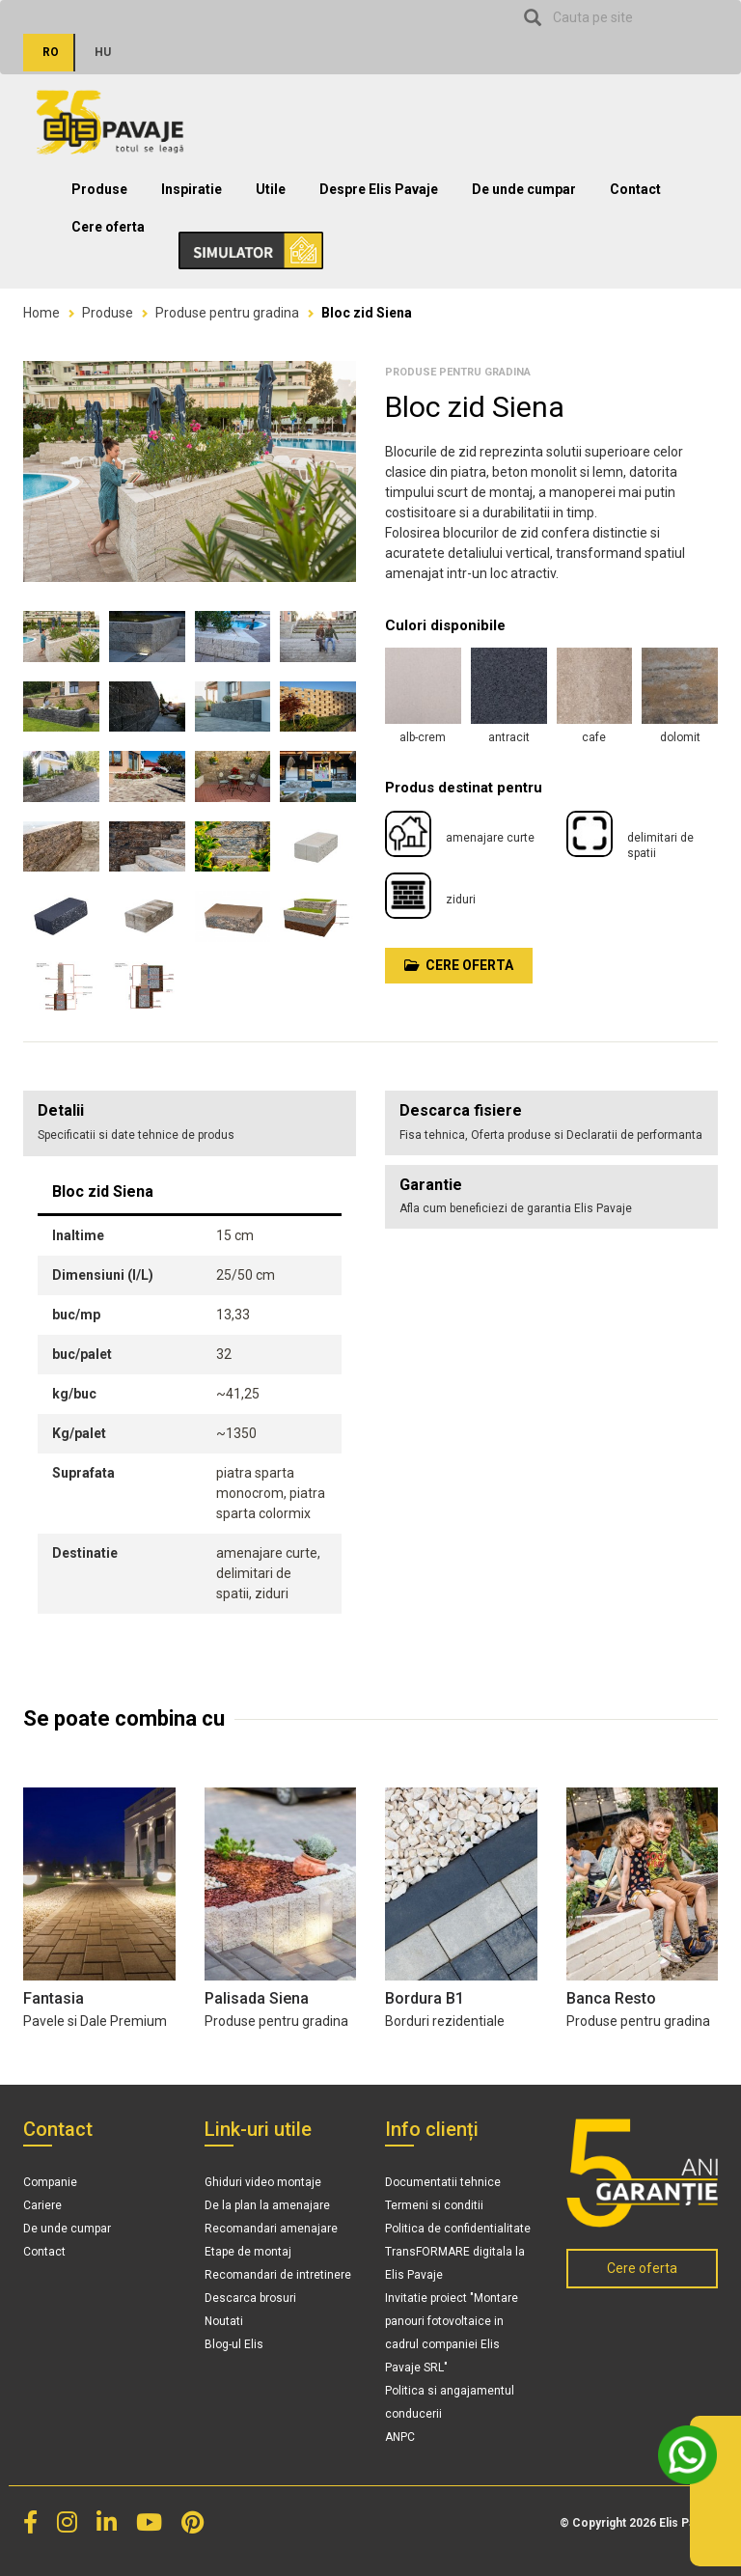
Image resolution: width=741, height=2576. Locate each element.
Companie (50, 2182)
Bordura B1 (424, 1998)
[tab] (551, 1123)
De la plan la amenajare (267, 2205)
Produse (107, 312)
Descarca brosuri (250, 2298)
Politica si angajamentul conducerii (449, 2402)
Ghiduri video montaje (263, 2182)
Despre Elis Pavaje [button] (378, 189)
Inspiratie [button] (191, 189)
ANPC (400, 2437)
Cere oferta (108, 227)
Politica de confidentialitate (458, 2228)
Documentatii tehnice (443, 2182)
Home (41, 312)
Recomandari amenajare (271, 2228)
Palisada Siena (257, 1998)
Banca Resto (611, 1998)
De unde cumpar (524, 189)
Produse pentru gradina (227, 312)
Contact (635, 189)
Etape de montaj (248, 2251)
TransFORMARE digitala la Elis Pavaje (455, 2263)
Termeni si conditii (434, 2205)
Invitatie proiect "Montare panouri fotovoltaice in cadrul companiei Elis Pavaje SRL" (451, 2332)
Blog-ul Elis (234, 2344)
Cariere (42, 2205)
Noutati (224, 2321)
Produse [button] (99, 189)
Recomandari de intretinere (278, 2275)
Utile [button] (271, 189)
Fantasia (53, 1998)
